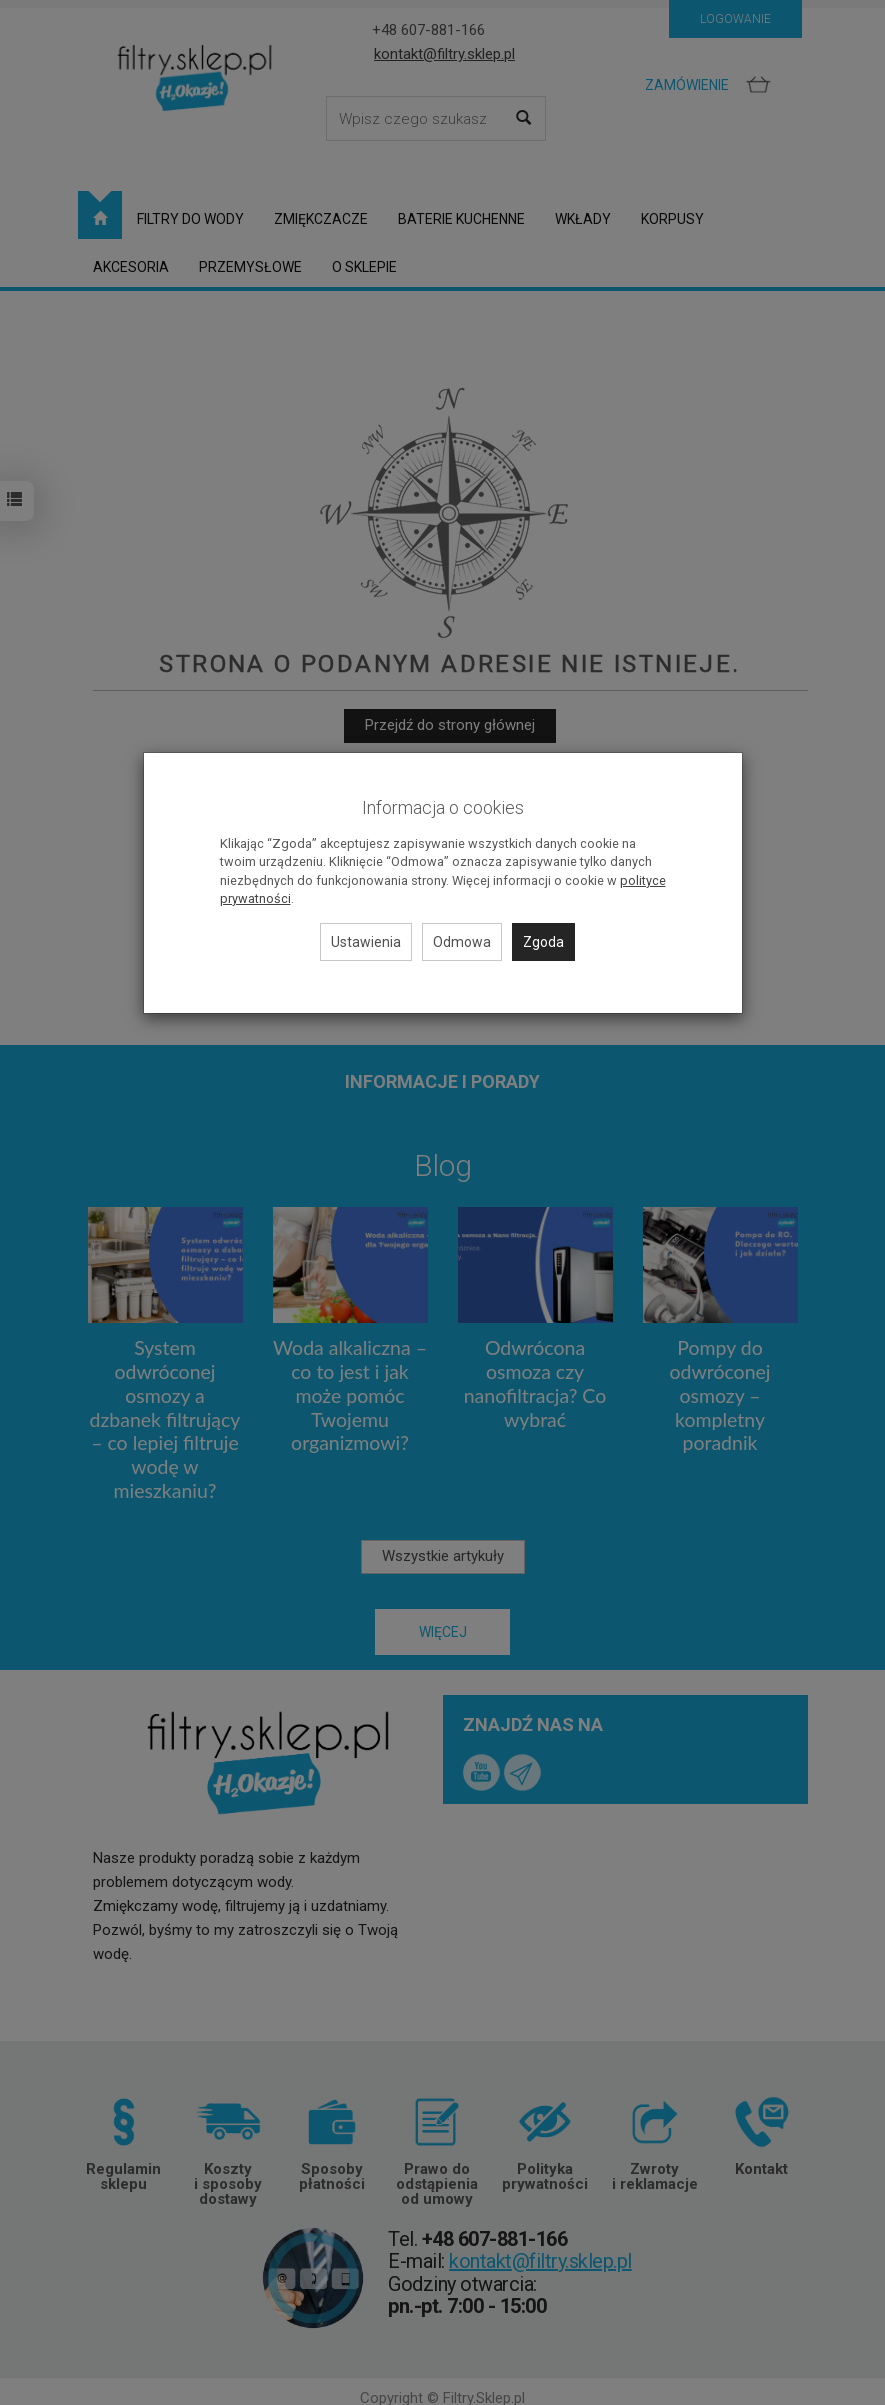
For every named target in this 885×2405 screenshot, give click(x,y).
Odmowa (462, 942)
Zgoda (543, 942)
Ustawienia (366, 942)
